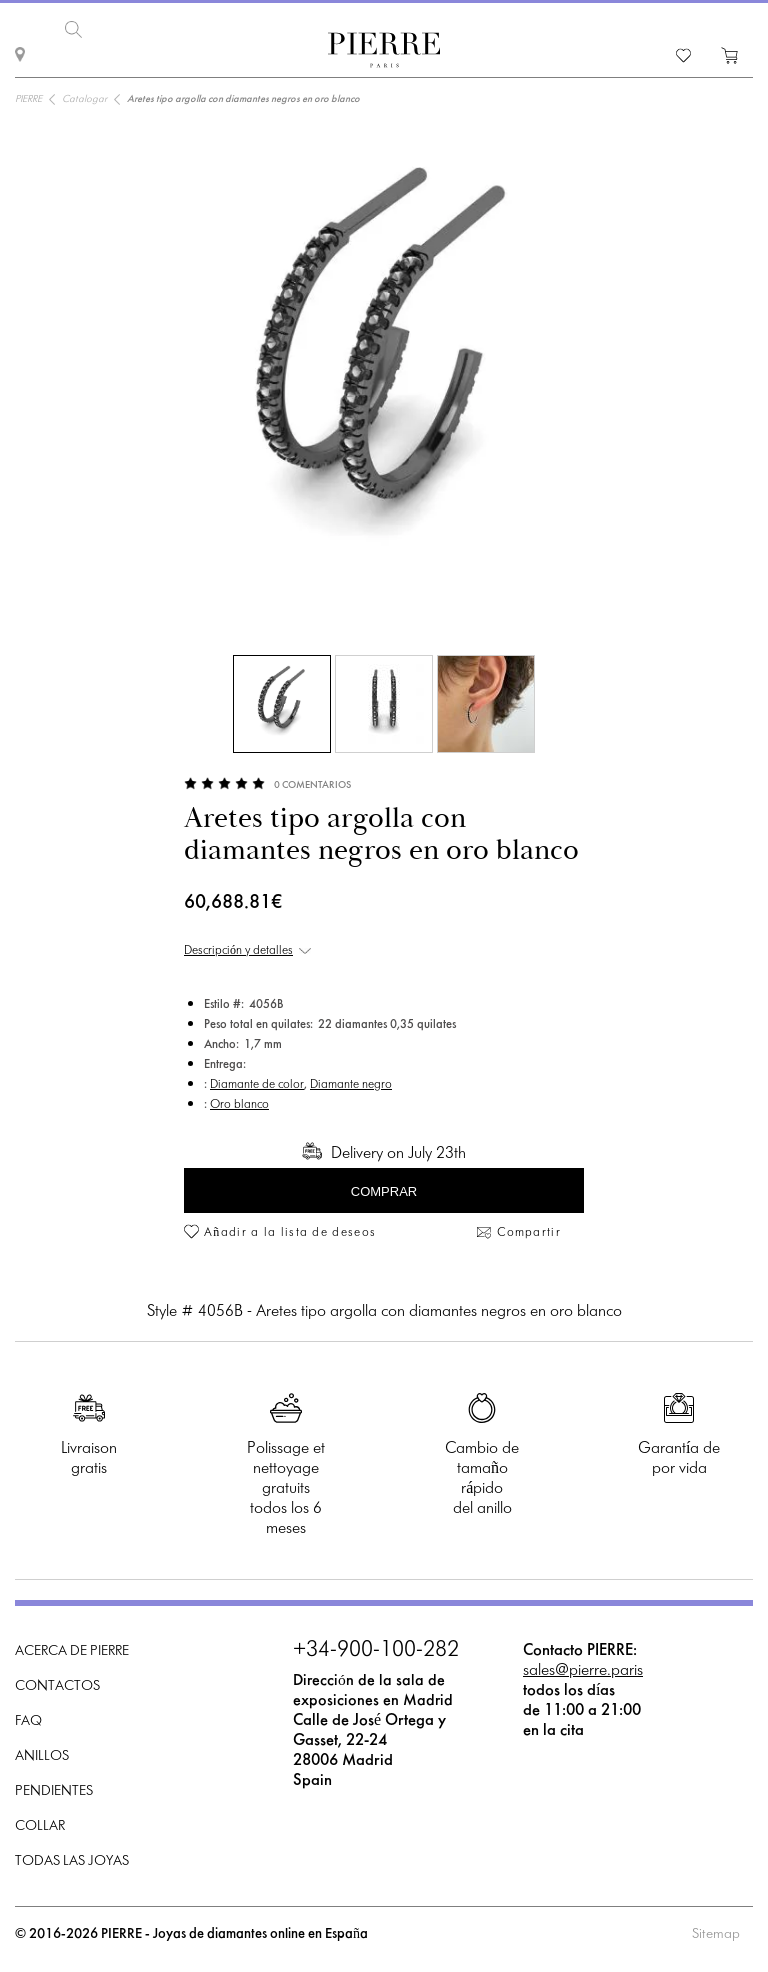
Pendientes (54, 1790)
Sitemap (716, 1933)
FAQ (28, 1720)
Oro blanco (239, 1104)
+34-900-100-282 (376, 1650)
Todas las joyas (72, 1860)
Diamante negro (351, 1084)
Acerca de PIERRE (72, 1650)
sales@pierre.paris (583, 1669)
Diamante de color (257, 1084)
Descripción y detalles (238, 950)
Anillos (42, 1755)
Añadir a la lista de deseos (290, 1232)
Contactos (57, 1685)
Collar (40, 1825)
